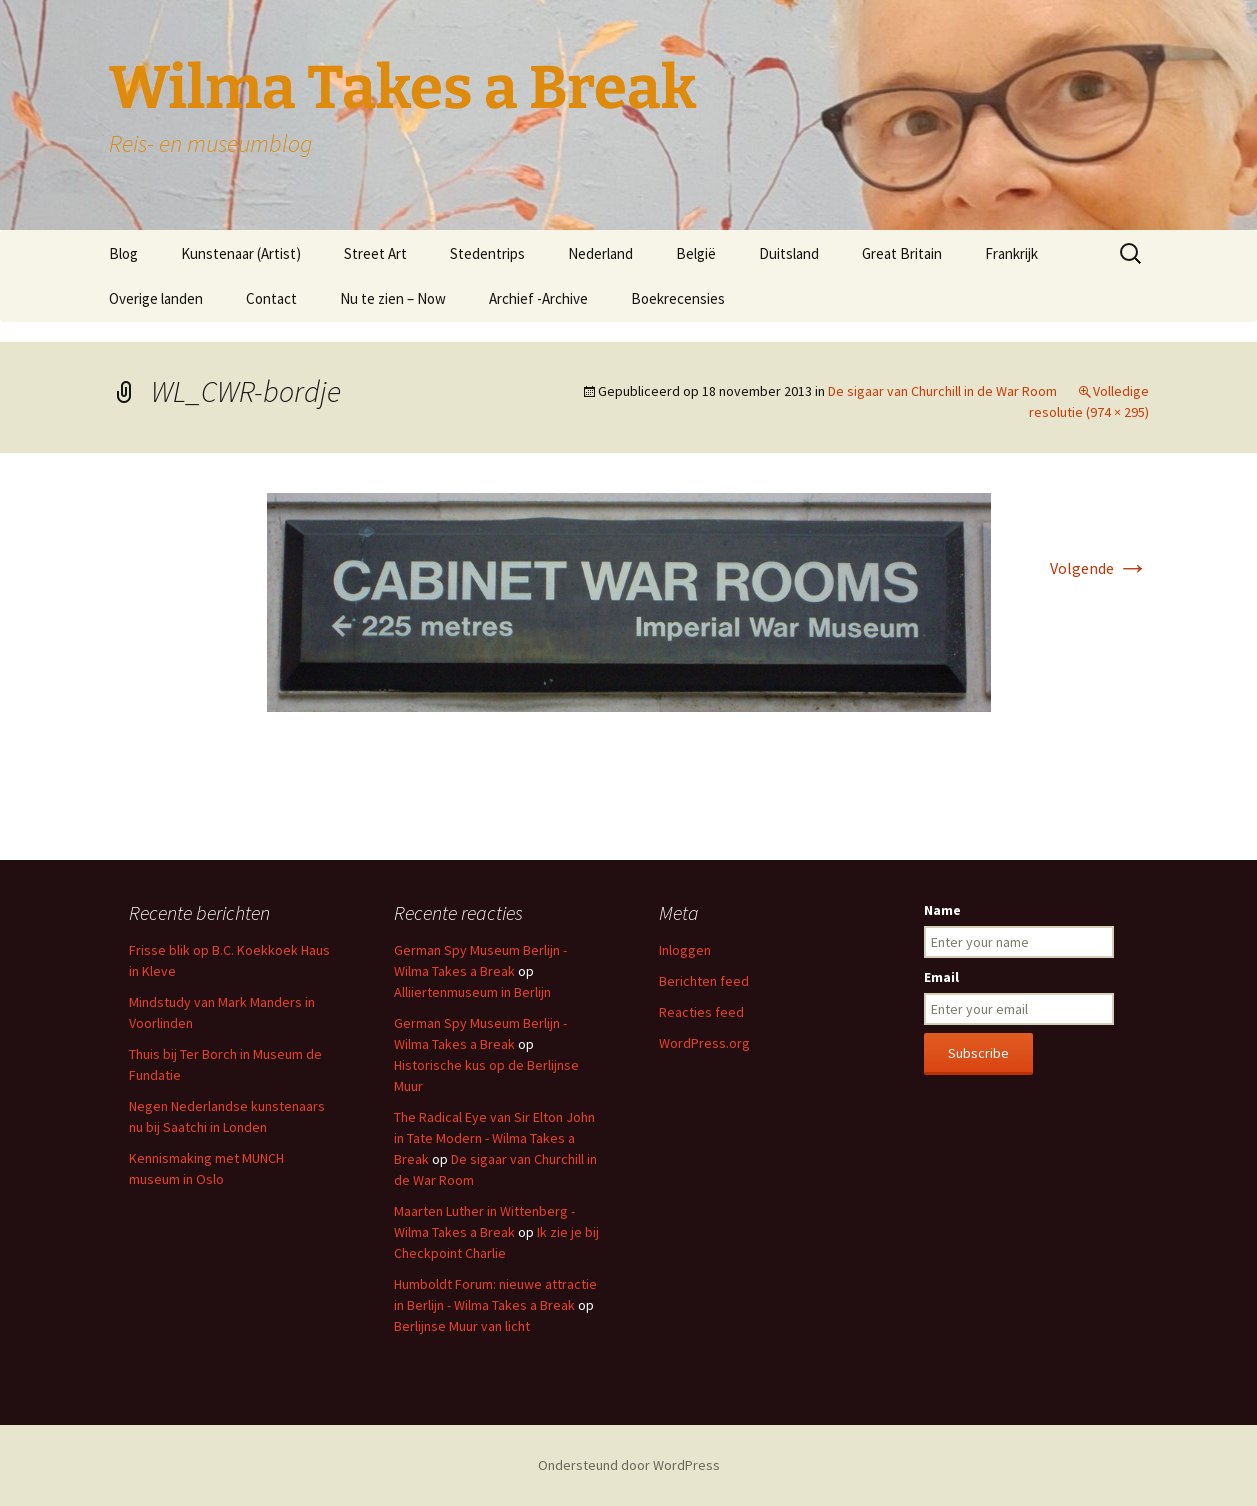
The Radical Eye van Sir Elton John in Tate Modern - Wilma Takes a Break (494, 1138)
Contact (271, 298)
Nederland (600, 253)
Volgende (1099, 568)
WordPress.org (704, 1043)
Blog (123, 253)
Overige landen (156, 298)
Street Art (375, 253)
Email (941, 977)
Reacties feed (701, 1012)
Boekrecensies (678, 298)
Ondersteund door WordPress (629, 1465)
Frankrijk (1011, 253)
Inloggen (685, 950)
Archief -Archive (538, 298)
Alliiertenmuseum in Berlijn (472, 992)
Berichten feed (704, 981)
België (696, 253)
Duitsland (789, 253)
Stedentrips (487, 253)
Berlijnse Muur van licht (462, 1326)
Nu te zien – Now (393, 298)
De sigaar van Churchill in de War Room (942, 391)
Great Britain (902, 253)
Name (942, 910)
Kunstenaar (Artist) (241, 253)
